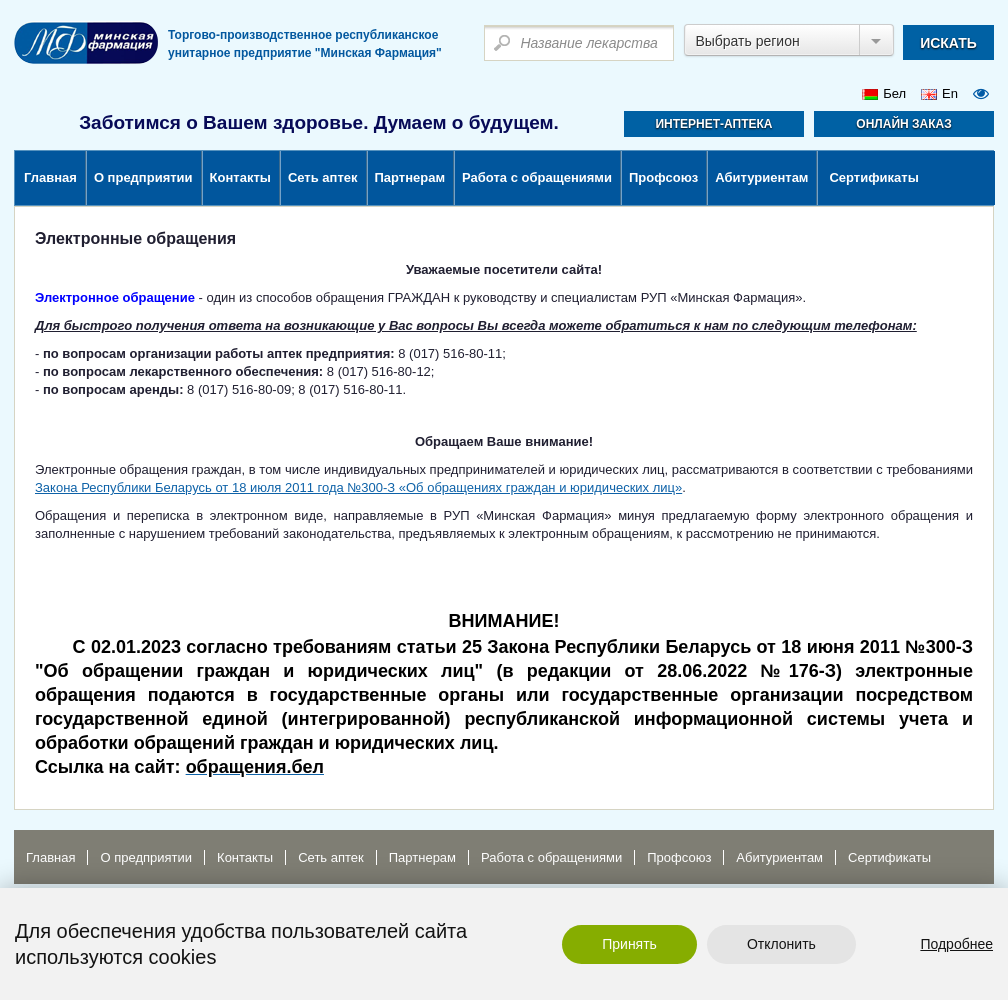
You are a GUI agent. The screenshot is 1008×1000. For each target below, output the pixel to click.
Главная (50, 177)
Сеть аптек (323, 177)
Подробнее (956, 944)
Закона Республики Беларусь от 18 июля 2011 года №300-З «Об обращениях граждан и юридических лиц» (358, 487)
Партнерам (410, 177)
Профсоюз (663, 177)
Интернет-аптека (713, 124)
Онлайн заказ (903, 124)
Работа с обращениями (537, 177)
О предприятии (143, 177)
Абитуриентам (761, 177)
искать (948, 43)
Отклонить (780, 944)
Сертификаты (873, 177)
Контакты (240, 177)
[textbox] (579, 43)
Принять (629, 944)
